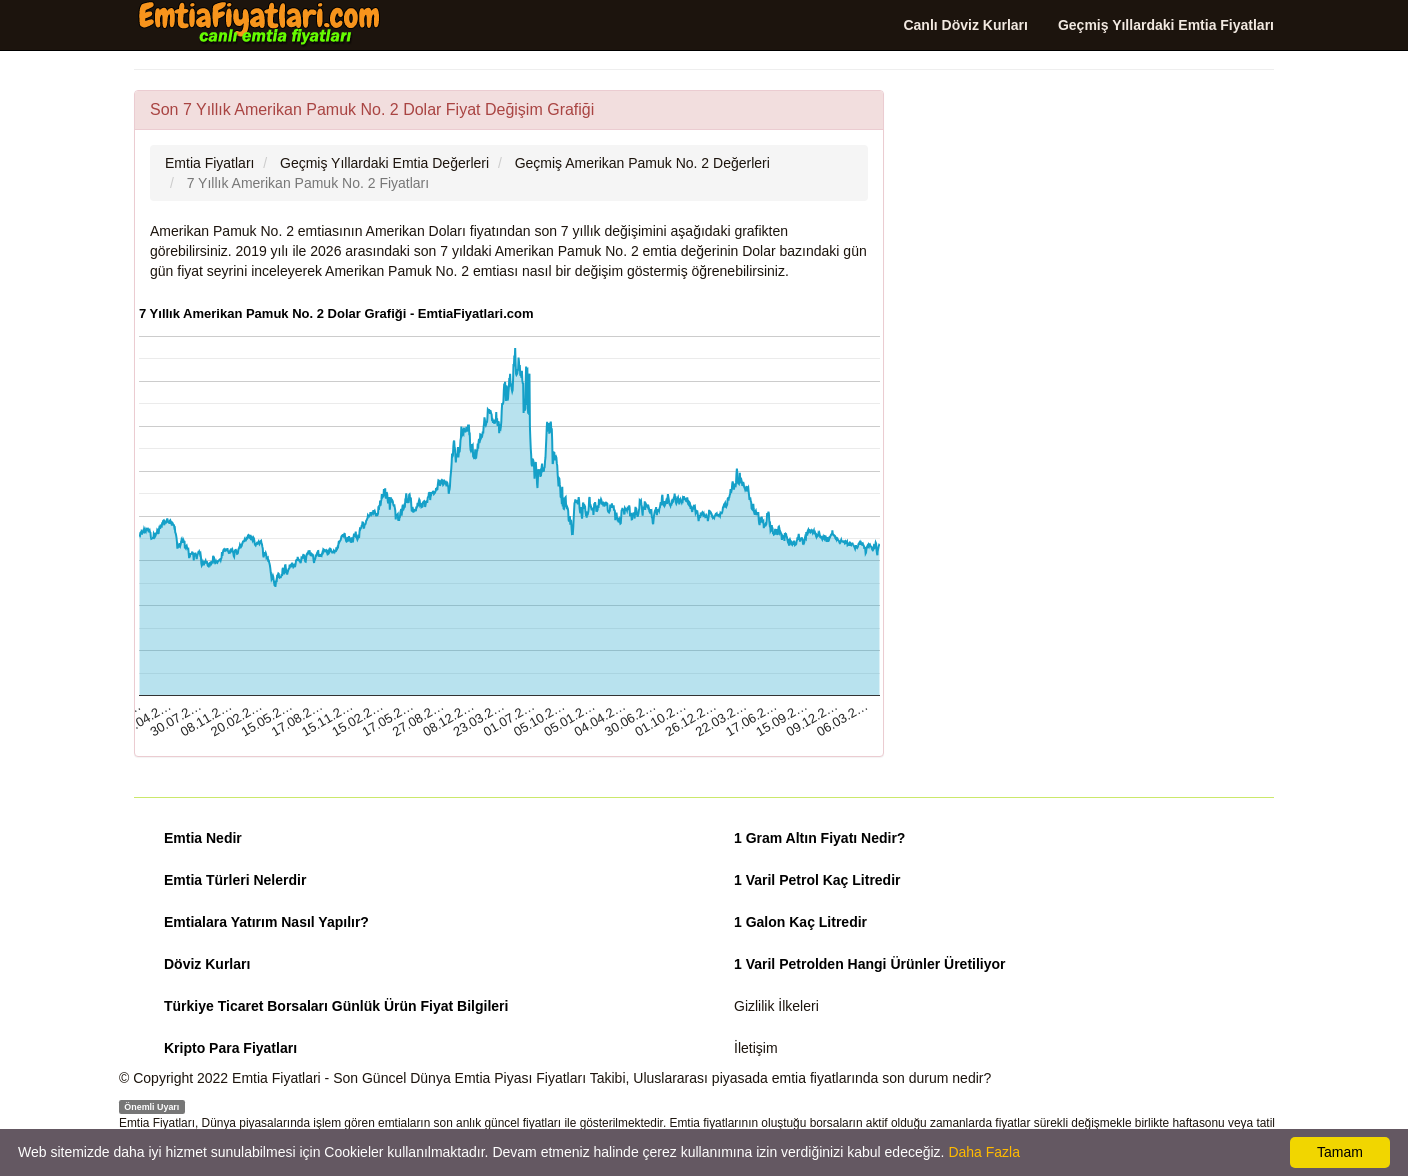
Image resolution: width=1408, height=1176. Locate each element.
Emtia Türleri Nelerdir (235, 880)
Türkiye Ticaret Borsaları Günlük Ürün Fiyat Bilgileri (336, 1006)
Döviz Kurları (207, 964)
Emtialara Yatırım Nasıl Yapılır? (266, 922)
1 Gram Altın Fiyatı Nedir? (819, 838)
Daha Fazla (984, 1152)
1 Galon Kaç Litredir (800, 922)
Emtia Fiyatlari (276, 1078)
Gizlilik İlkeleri (776, 1006)
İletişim (756, 1048)
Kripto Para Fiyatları (230, 1048)
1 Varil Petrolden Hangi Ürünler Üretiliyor (870, 964)
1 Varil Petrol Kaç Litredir (817, 880)
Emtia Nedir (203, 838)
